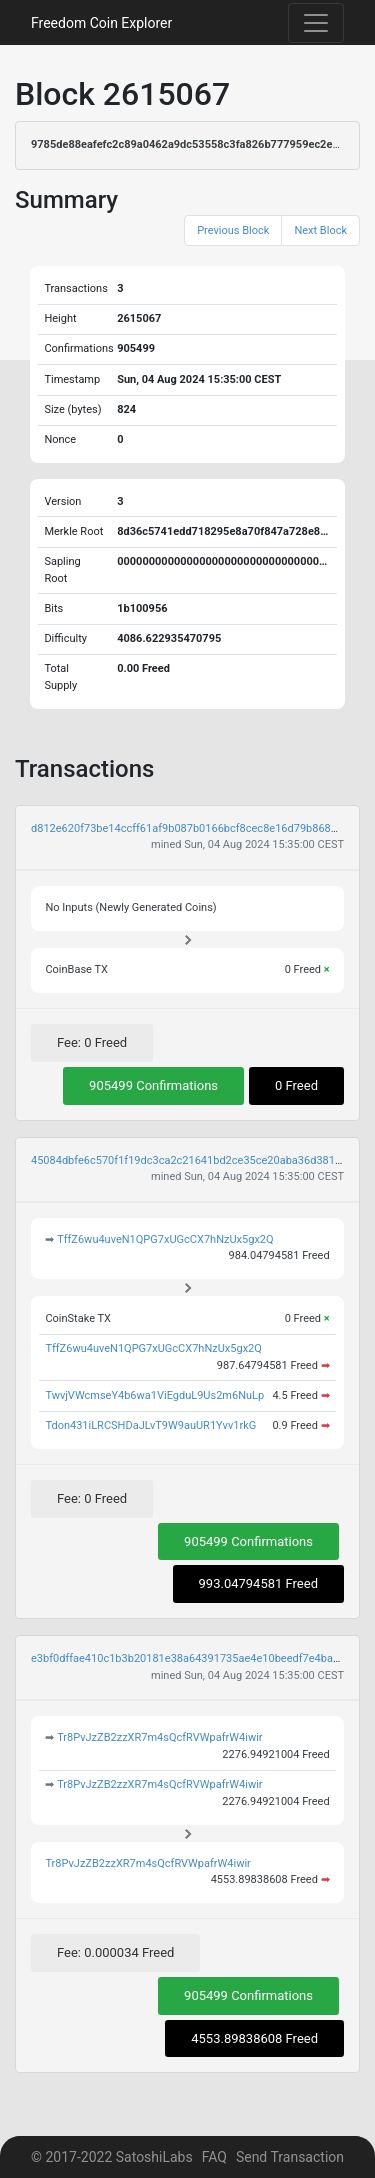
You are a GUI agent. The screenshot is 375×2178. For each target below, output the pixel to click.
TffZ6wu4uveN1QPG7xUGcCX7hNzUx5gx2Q (165, 1239)
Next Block (320, 230)
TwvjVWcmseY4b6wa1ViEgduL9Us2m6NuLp (154, 1395)
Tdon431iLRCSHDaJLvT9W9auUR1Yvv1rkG (150, 1425)
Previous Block (233, 230)
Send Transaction (290, 2157)
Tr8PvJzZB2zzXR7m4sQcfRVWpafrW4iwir (159, 1737)
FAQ (214, 2157)
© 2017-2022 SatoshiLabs (112, 2157)
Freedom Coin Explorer (101, 23)
